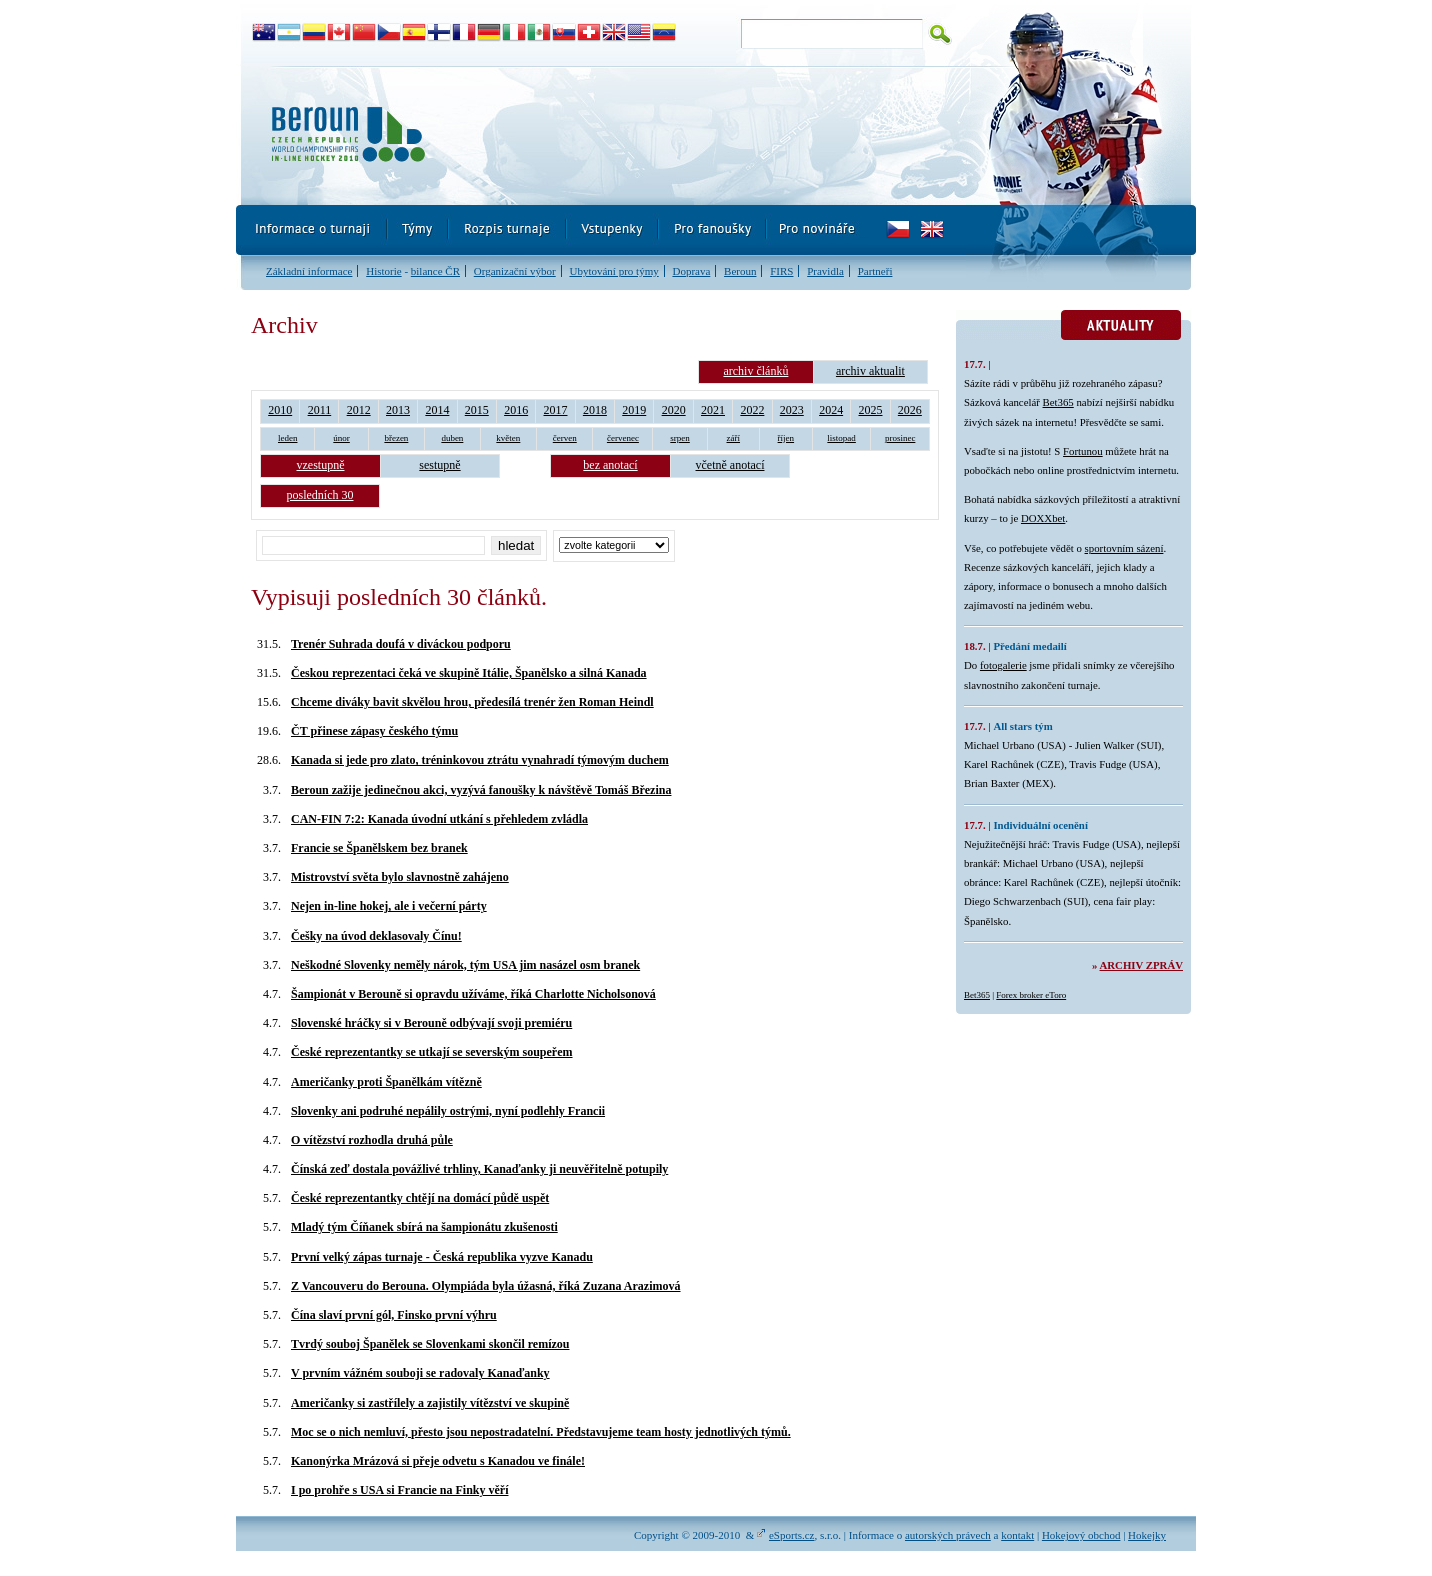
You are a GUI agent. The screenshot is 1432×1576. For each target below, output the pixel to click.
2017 (556, 410)
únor (341, 438)
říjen (786, 438)
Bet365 (1058, 402)
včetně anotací (730, 465)
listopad (841, 438)
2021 (713, 410)
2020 (674, 410)
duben (452, 438)
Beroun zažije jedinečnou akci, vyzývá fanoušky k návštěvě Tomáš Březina (481, 790)
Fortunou (1083, 451)
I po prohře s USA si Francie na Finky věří (399, 1490)
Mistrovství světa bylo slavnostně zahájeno (400, 877)
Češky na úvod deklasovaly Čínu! (376, 936)
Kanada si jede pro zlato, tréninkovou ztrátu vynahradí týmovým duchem (480, 760)
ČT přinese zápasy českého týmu (374, 731)
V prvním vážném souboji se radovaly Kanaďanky (420, 1373)
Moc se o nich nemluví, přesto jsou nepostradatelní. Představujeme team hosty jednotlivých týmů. (541, 1432)
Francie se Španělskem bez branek (379, 848)
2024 (831, 410)
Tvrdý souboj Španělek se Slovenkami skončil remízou (430, 1344)
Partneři (875, 271)
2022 (752, 410)
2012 (359, 410)
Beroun (740, 271)
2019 (634, 410)
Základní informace (309, 271)
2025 (871, 410)
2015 (477, 410)
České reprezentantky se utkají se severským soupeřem (432, 1052)
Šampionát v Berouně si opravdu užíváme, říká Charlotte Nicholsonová (473, 994)
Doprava (691, 271)
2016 (516, 410)
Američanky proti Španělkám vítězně (386, 1082)
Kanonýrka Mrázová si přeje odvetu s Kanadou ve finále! (438, 1461)
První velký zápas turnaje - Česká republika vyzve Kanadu (442, 1257)
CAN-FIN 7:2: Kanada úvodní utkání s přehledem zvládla (439, 819)
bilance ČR (435, 271)
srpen (680, 438)
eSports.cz (792, 1535)
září (734, 438)
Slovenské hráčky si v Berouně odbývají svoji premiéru (431, 1023)
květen (508, 438)
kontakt (1017, 1535)
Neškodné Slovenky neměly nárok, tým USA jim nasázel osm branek (465, 965)
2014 (437, 410)
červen (565, 438)
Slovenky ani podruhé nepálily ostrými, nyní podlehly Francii (448, 1111)
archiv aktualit (870, 371)
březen (396, 438)
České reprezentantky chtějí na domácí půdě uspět (420, 1198)
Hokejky (1147, 1535)
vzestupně (321, 465)
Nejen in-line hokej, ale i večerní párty (389, 906)
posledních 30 (320, 495)
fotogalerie (1003, 665)
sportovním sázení (1124, 548)
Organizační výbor (515, 271)
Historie (383, 271)
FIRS (781, 271)
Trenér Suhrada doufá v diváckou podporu (401, 644)
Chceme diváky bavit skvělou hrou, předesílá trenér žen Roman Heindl (472, 702)
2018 (595, 410)
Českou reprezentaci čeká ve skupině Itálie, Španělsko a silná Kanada (469, 673)
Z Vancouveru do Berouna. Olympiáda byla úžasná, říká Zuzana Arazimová (486, 1286)
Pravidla (825, 271)
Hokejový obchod (1081, 1535)
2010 (280, 410)
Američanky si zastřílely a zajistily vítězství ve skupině (430, 1403)
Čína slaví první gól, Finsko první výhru (394, 1315)
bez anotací (610, 465)
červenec (623, 438)
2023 (792, 410)
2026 (910, 410)
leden (288, 438)
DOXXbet (1043, 518)
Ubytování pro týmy (613, 271)
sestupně (439, 465)
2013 (398, 410)
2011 (320, 410)
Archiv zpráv (1141, 965)
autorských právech (948, 1535)
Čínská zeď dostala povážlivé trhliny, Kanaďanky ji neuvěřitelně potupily (479, 1169)
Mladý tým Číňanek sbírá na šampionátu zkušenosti (424, 1227)
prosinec (900, 438)
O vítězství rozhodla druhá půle (372, 1140)
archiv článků (755, 371)
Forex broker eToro (1031, 995)
